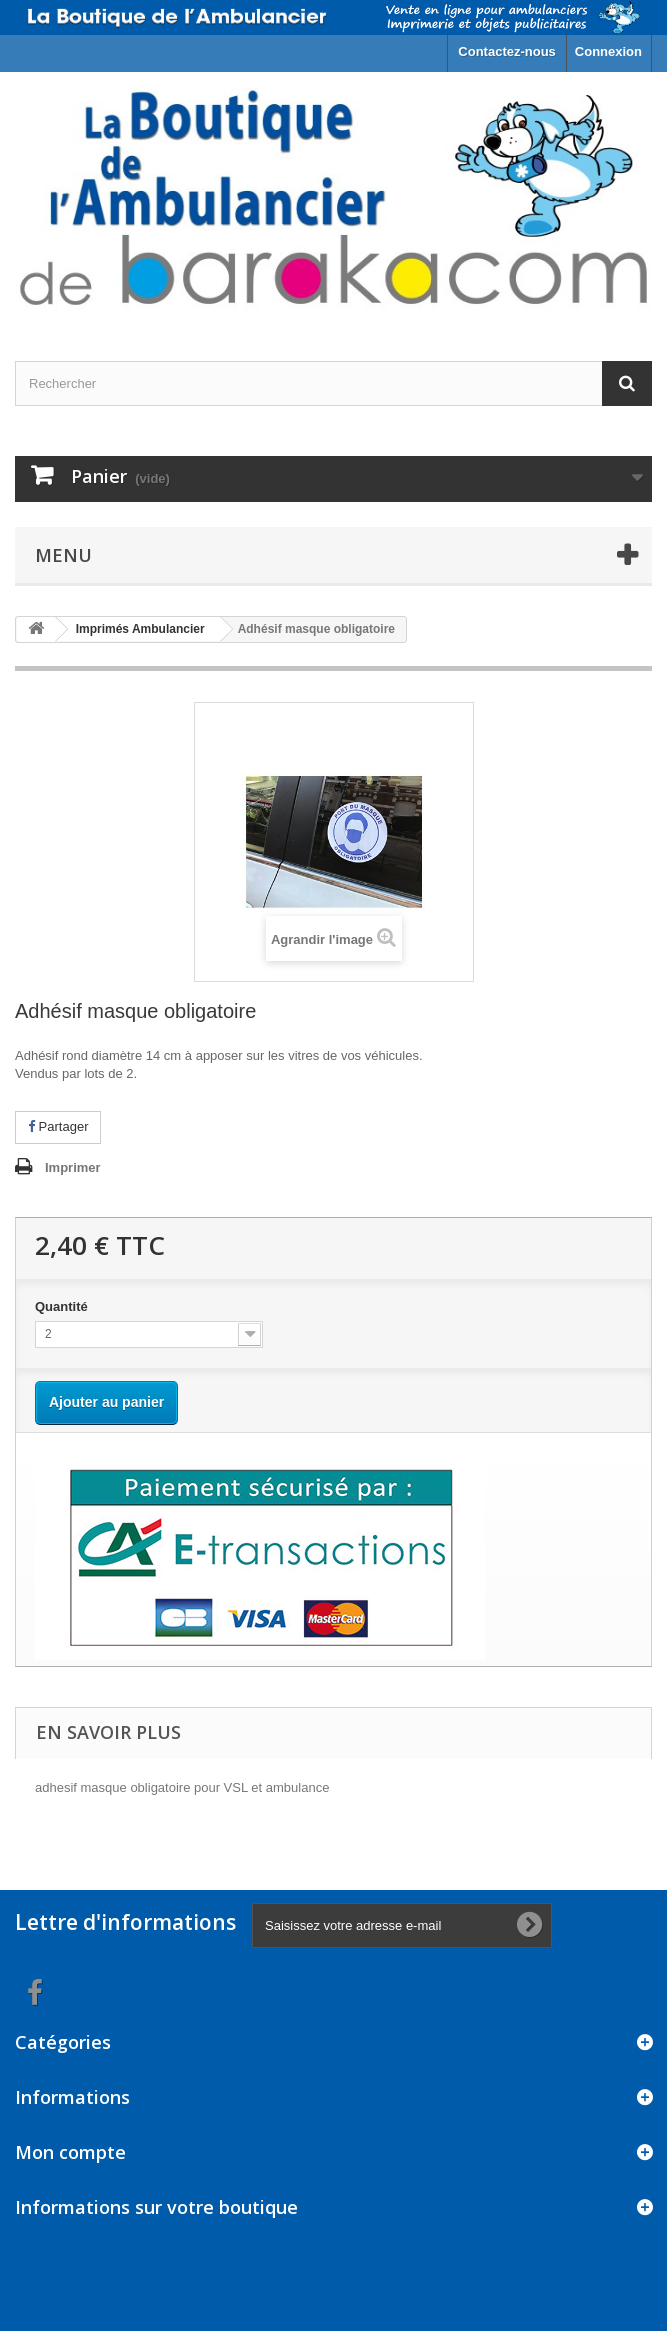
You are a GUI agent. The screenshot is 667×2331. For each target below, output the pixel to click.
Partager (58, 1126)
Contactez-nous (507, 51)
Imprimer (73, 1167)
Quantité (63, 1306)
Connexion (608, 51)
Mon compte (70, 2152)
